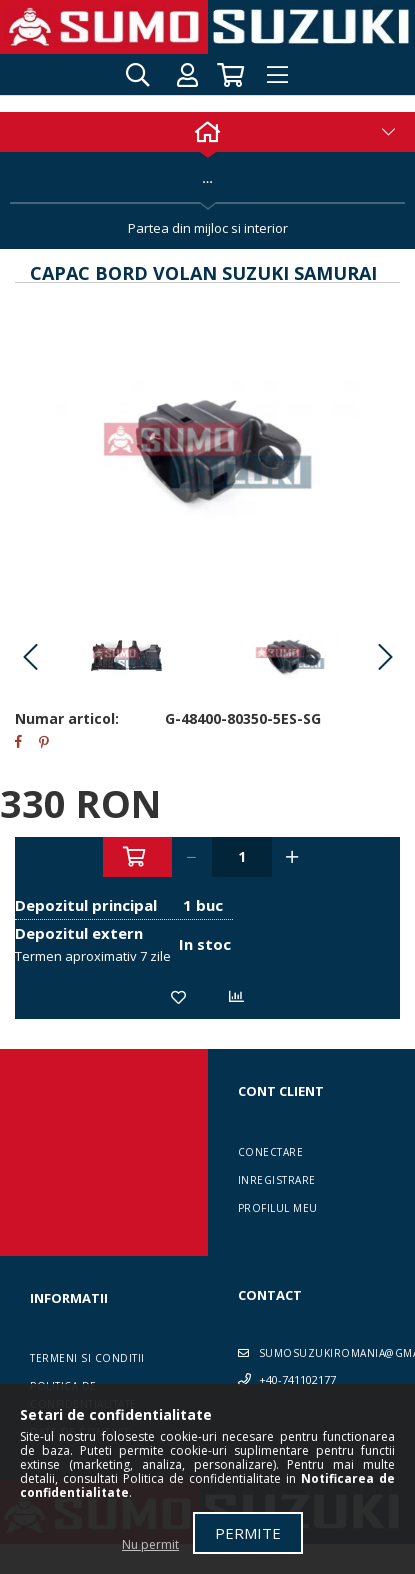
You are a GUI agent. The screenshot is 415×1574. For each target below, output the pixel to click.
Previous (30, 658)
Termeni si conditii (87, 1358)
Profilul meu (278, 1208)
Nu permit (150, 1544)
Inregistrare (277, 1180)
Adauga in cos (137, 857)
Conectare (271, 1152)
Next (385, 658)
